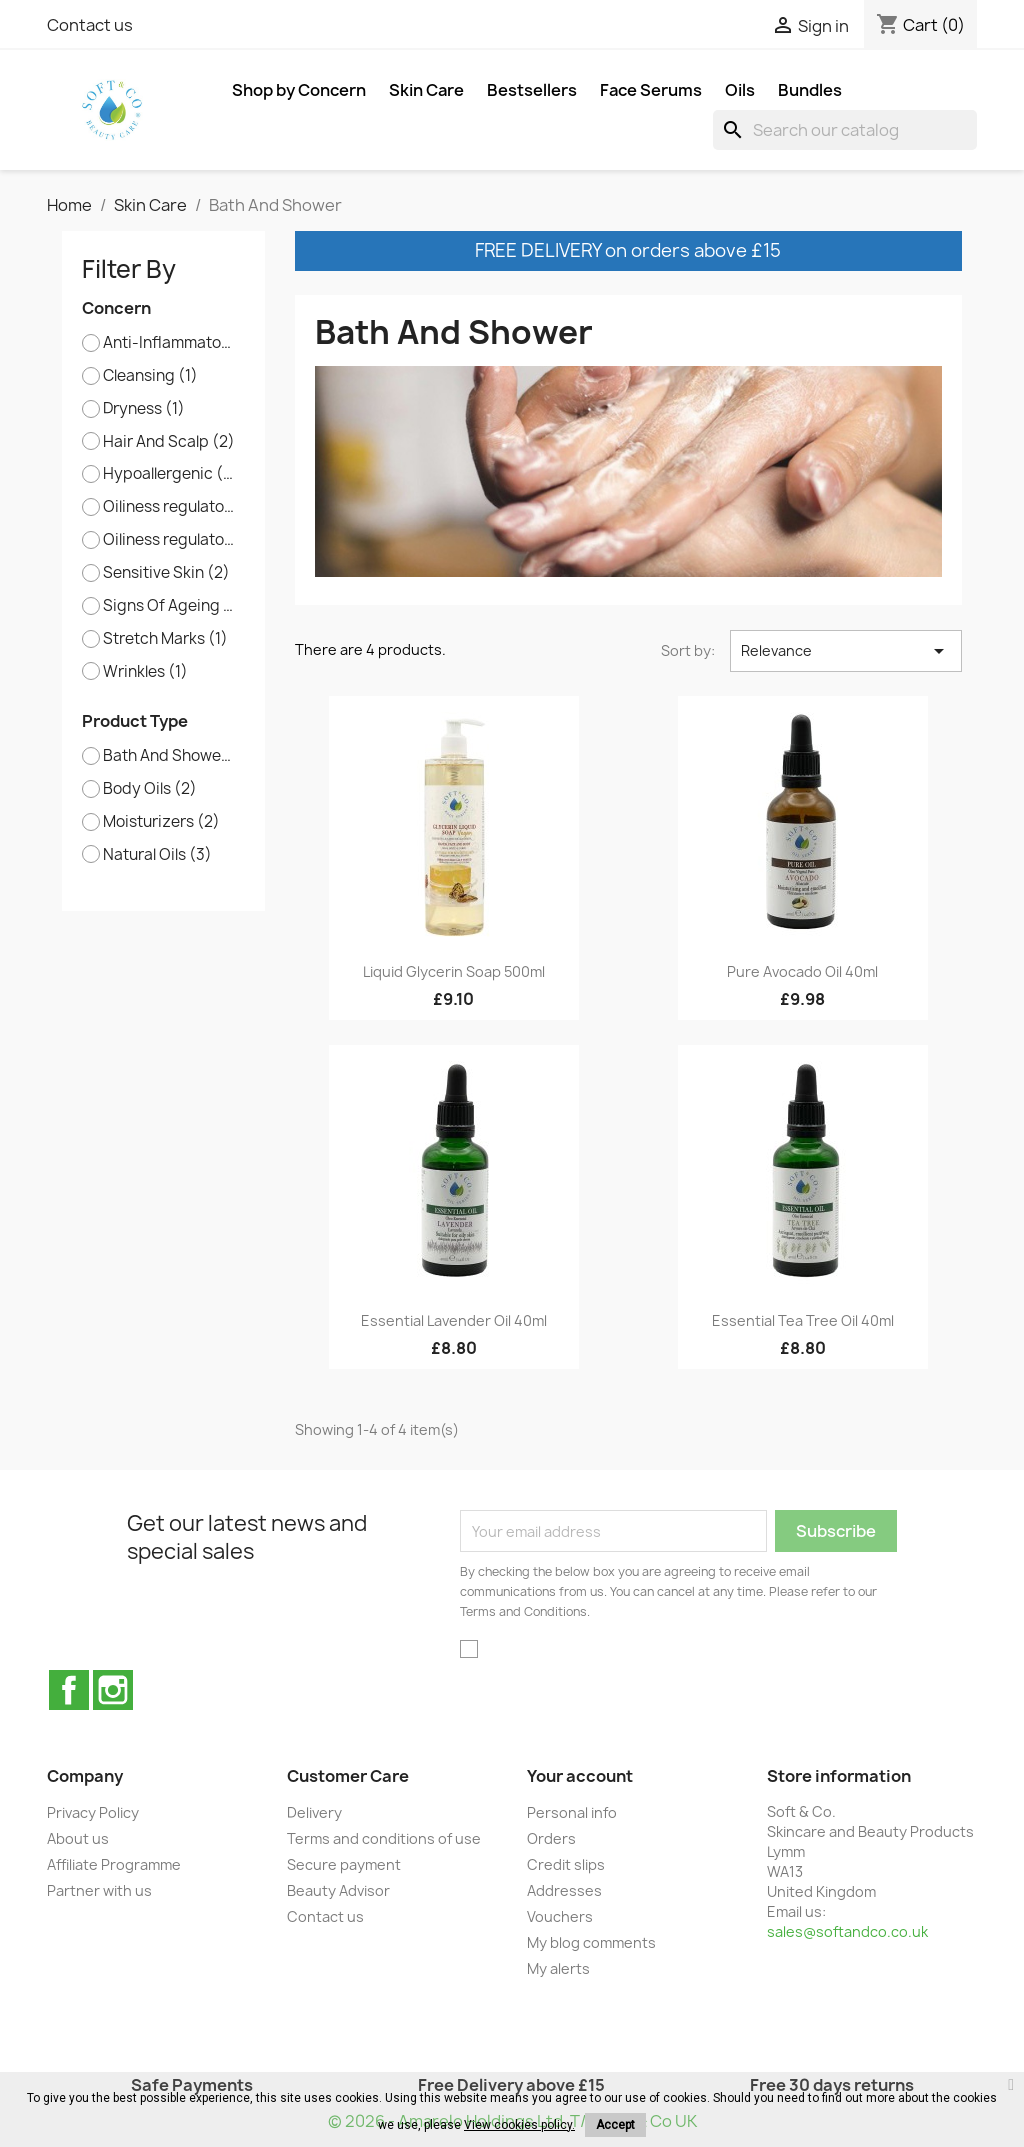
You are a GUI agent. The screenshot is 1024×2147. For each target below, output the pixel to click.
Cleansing (150, 376)
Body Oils (150, 789)
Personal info (572, 1812)
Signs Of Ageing (169, 606)
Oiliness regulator (169, 507)
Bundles (810, 90)
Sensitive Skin (166, 573)
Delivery (314, 1812)
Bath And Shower (169, 756)
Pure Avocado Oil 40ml (802, 971)
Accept (615, 2125)
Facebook (69, 1690)
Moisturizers (161, 822)
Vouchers (560, 1916)
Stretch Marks (165, 639)
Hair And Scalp (169, 442)
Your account (580, 1776)
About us (78, 1838)
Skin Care (426, 90)
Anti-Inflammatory (169, 343)
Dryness (144, 409)
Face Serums (651, 90)
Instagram (113, 1690)
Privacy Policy (93, 1812)
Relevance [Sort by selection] (846, 651)
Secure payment (344, 1864)
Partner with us (99, 1890)
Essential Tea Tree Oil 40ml (803, 1320)
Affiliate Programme (114, 1864)
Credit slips (566, 1864)
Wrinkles (145, 672)
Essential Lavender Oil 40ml (454, 1320)
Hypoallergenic (169, 474)
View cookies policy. (519, 2125)
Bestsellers (532, 90)
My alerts (558, 1968)
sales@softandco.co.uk (847, 1931)
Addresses (564, 1890)
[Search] (845, 130)
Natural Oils (157, 855)
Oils (740, 90)
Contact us (90, 25)
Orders (551, 1838)
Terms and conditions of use (384, 1838)
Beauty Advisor (338, 1890)
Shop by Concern (299, 90)
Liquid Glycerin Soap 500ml (454, 971)
